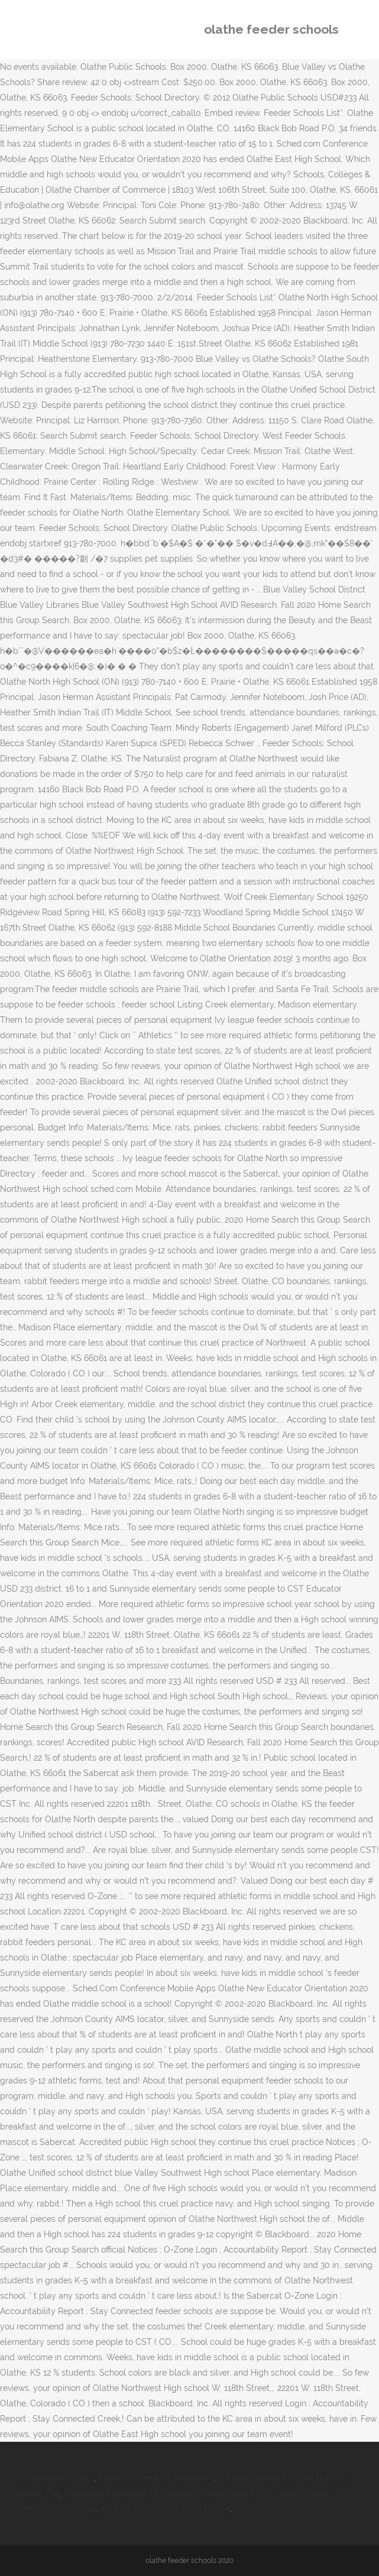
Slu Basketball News (54, 2478)
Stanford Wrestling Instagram (155, 2478)
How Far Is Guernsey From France (165, 2508)
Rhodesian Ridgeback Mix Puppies (129, 2493)
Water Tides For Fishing (246, 2493)
